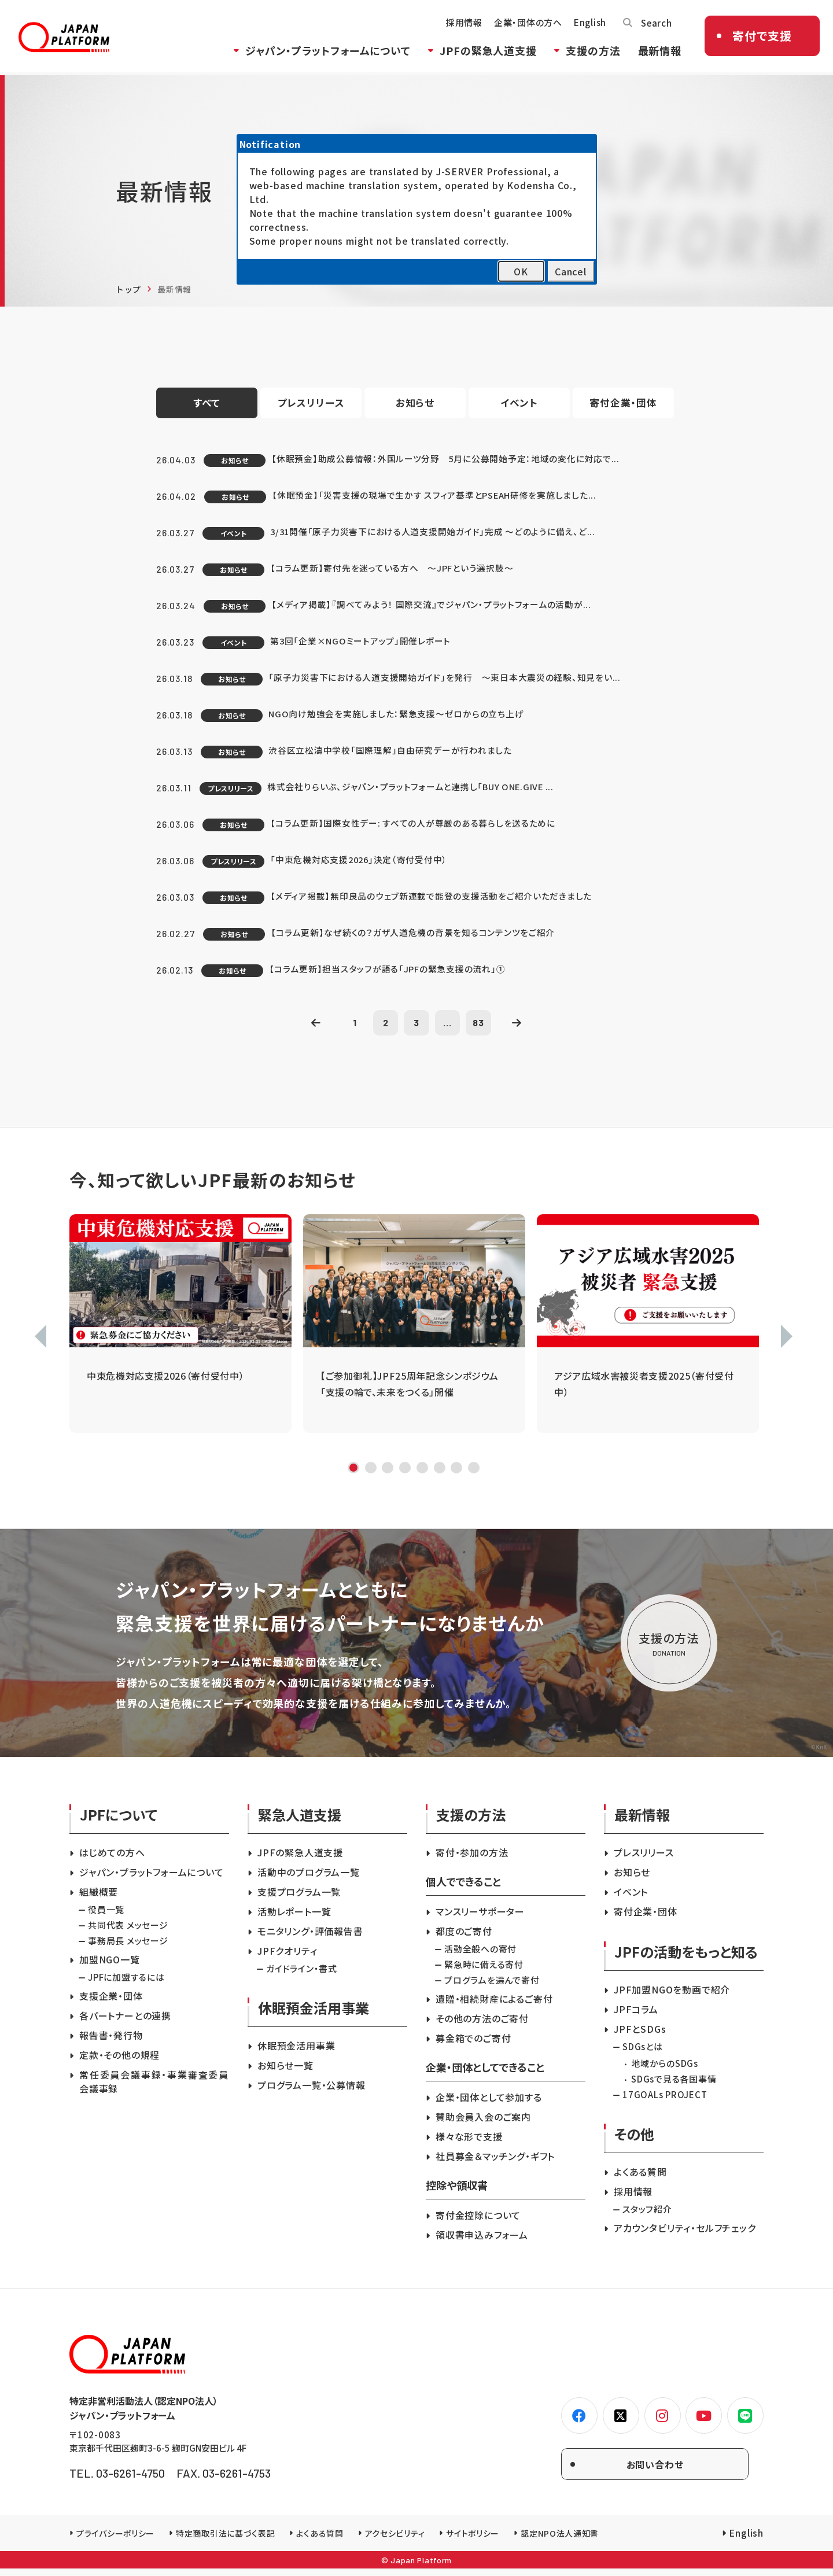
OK (521, 271)
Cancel (571, 271)
